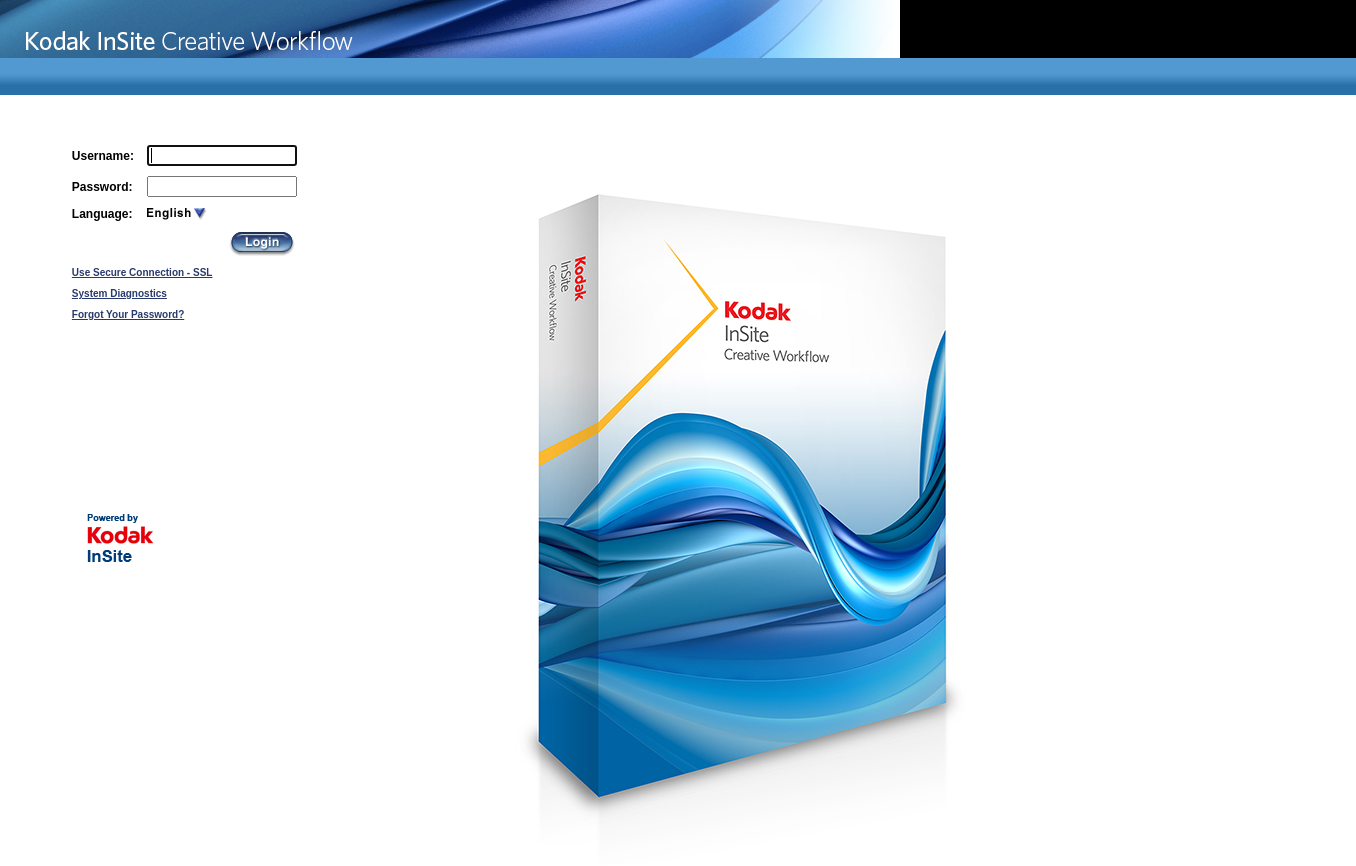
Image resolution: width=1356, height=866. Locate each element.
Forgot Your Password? (128, 314)
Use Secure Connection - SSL (142, 272)
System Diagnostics (119, 293)
